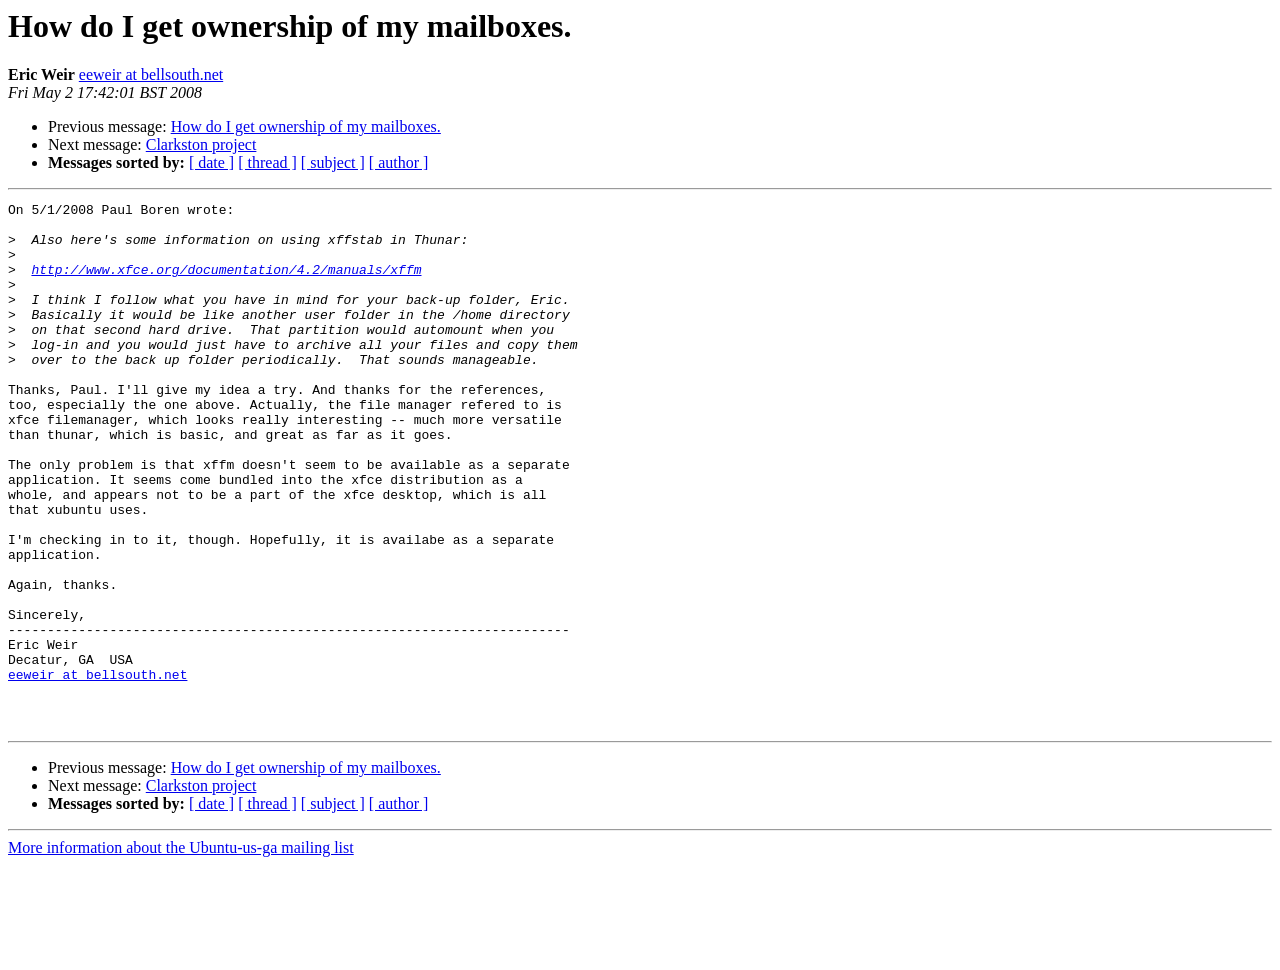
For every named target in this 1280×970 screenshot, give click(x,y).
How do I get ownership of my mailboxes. (306, 126)
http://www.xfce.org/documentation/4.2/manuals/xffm (226, 284)
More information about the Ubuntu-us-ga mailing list (181, 952)
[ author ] (399, 162)
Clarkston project (201, 144)
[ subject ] (333, 162)
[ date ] (211, 162)
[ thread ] (267, 162)
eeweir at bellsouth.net (151, 74)
